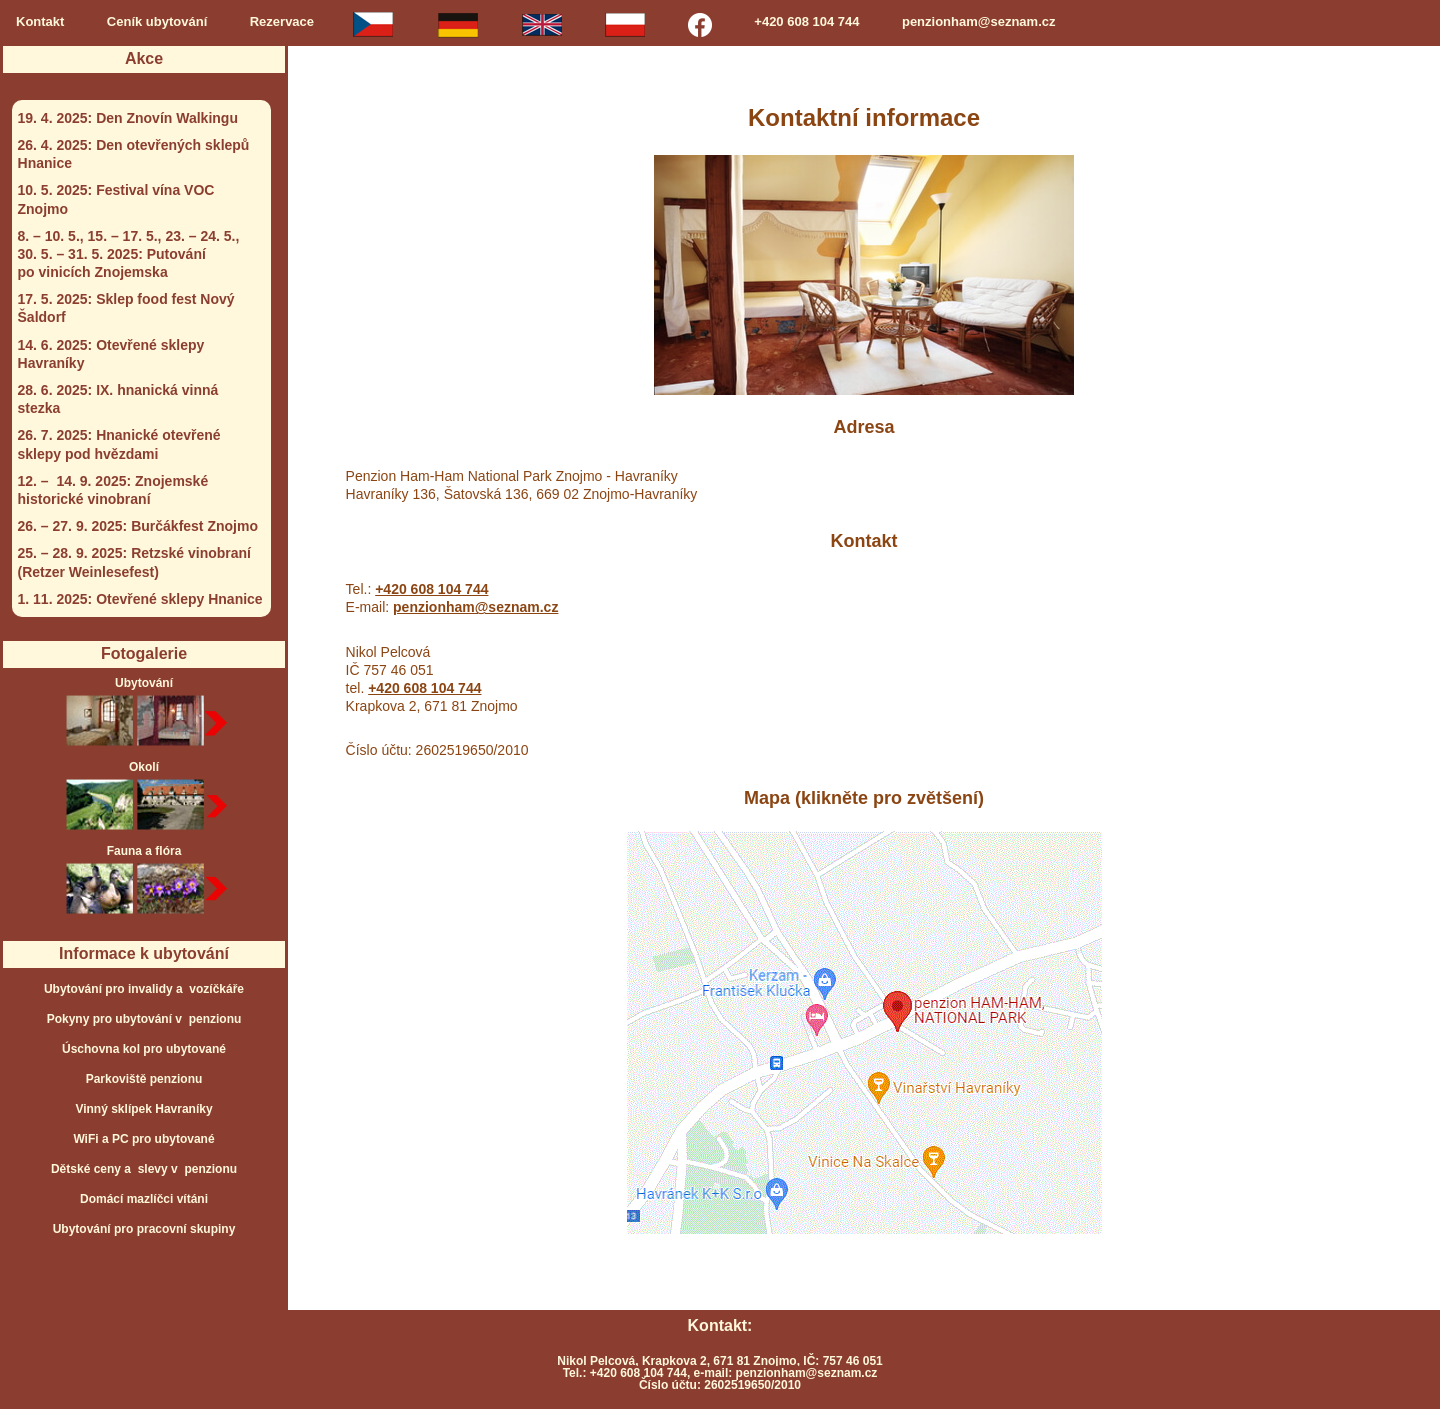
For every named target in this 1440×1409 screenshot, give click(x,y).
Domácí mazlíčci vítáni (144, 1199)
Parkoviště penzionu (144, 1079)
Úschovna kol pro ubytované (144, 1049)
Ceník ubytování (157, 21)
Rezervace (282, 21)
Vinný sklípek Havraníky (143, 1109)
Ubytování (144, 713)
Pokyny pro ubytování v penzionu (144, 1019)
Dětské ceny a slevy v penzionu (144, 1169)
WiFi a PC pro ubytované (143, 1139)
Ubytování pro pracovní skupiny (144, 1229)
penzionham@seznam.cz (979, 21)
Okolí (144, 797)
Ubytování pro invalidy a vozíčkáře (144, 989)
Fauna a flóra (144, 881)
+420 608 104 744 (806, 21)
